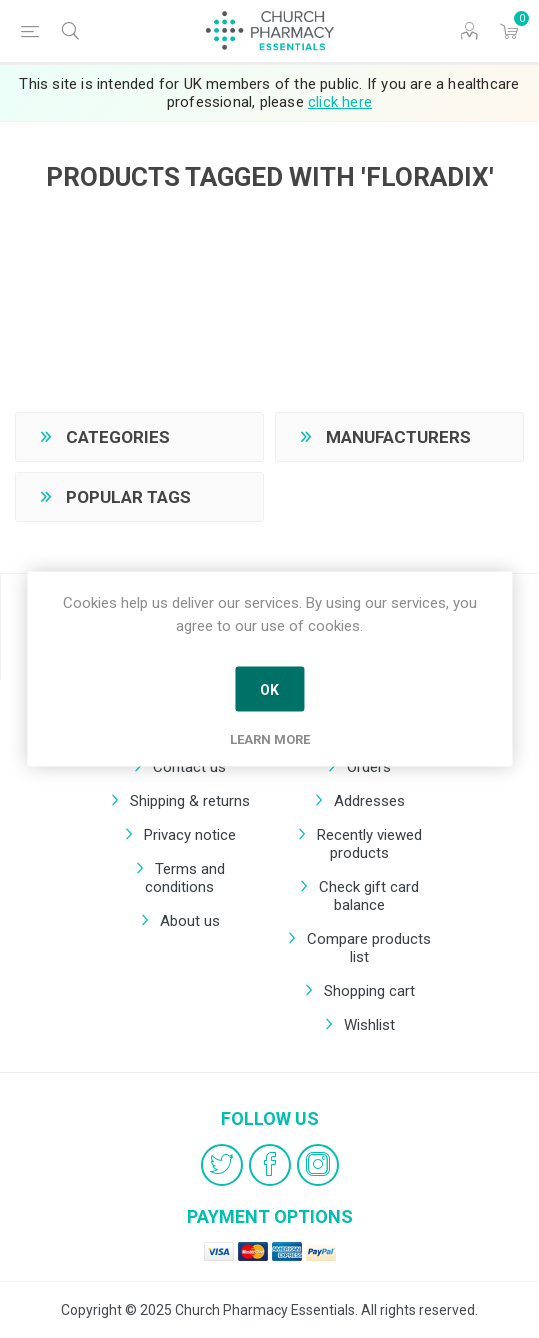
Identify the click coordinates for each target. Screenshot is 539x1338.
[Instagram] (318, 1165)
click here (340, 102)
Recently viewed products (369, 844)
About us (190, 921)
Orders (369, 767)
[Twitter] (222, 1165)
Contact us (189, 767)
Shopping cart (369, 991)
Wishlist (369, 1025)
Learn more (270, 739)
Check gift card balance (369, 896)
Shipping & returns (190, 801)
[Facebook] (270, 1165)
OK (269, 689)
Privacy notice (190, 835)
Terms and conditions (185, 878)
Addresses (369, 801)
